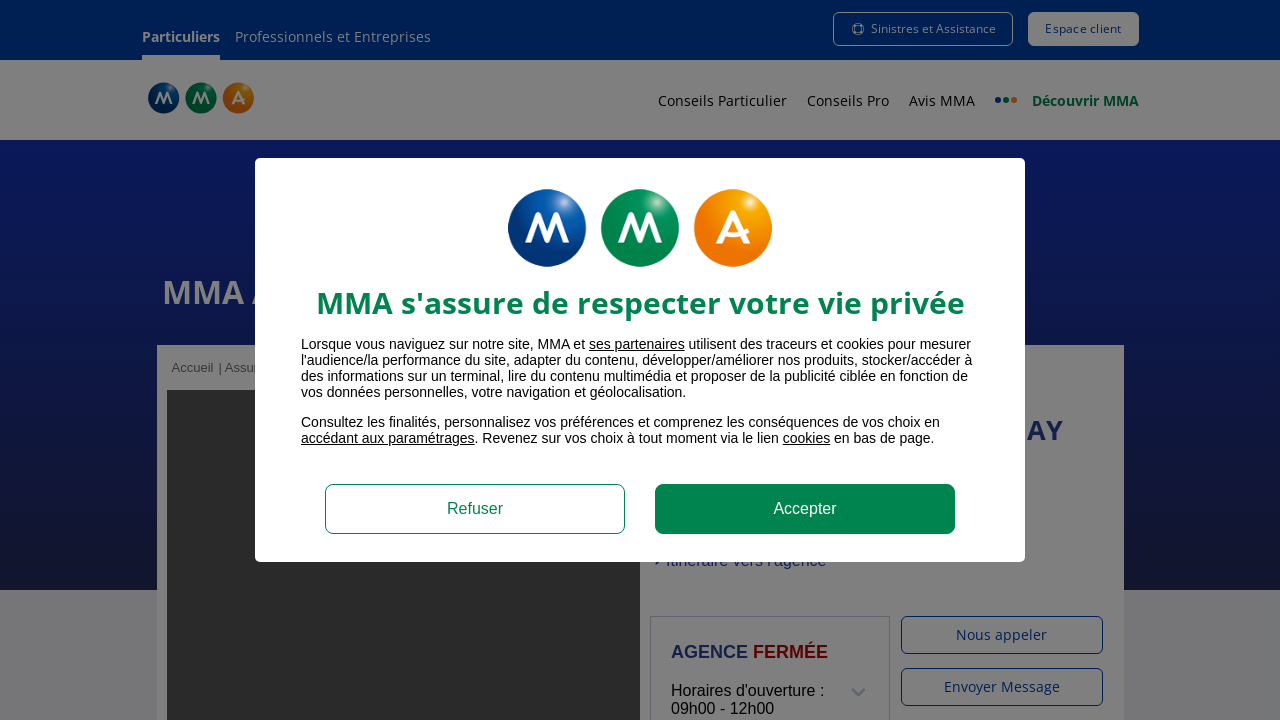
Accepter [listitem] (804, 508)
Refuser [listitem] (475, 508)
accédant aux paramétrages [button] (388, 438)
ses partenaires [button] (637, 344)
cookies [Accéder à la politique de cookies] (806, 438)
